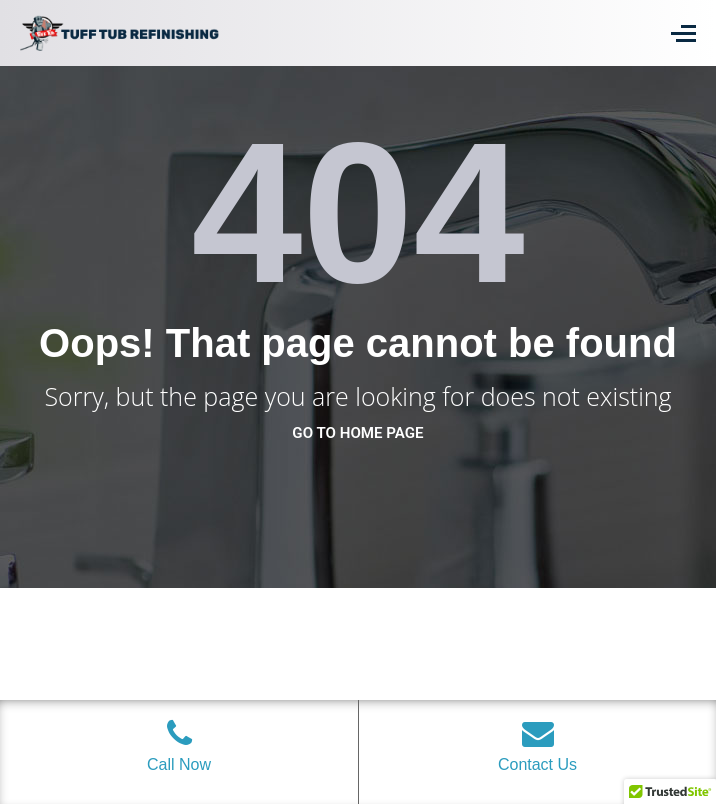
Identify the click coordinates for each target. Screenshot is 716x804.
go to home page (357, 433)
